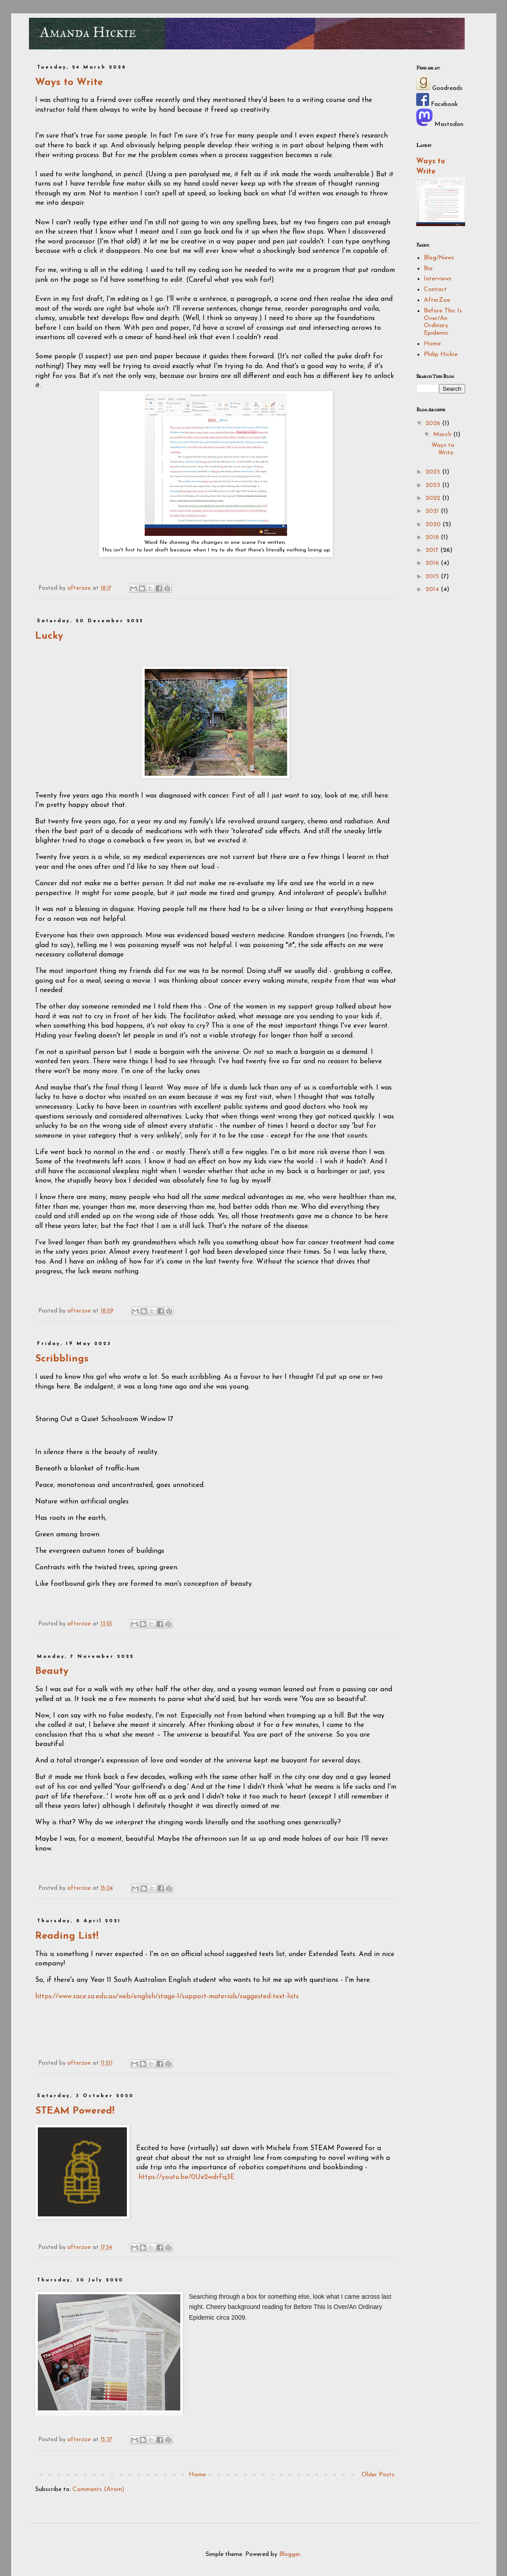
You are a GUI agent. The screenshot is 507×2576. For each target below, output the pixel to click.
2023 (434, 485)
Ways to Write (69, 82)
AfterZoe (437, 300)
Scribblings (62, 1359)
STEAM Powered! (74, 2111)
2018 (433, 537)
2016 (433, 563)
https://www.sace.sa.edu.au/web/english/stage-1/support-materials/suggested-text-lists (167, 1996)
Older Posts (377, 2474)
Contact (435, 289)
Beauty (52, 1671)
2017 (433, 550)
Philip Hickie (441, 354)
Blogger (289, 2554)
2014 (433, 589)
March (443, 434)
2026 (434, 423)
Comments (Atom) (98, 2489)
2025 (434, 472)
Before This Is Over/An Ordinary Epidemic (443, 322)
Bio (428, 268)
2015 (433, 576)
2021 (433, 511)
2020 (434, 524)
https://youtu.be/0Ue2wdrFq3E (186, 2177)
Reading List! (66, 1936)
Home (197, 2474)
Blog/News (439, 258)
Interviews (437, 278)
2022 (434, 498)
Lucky (49, 636)
